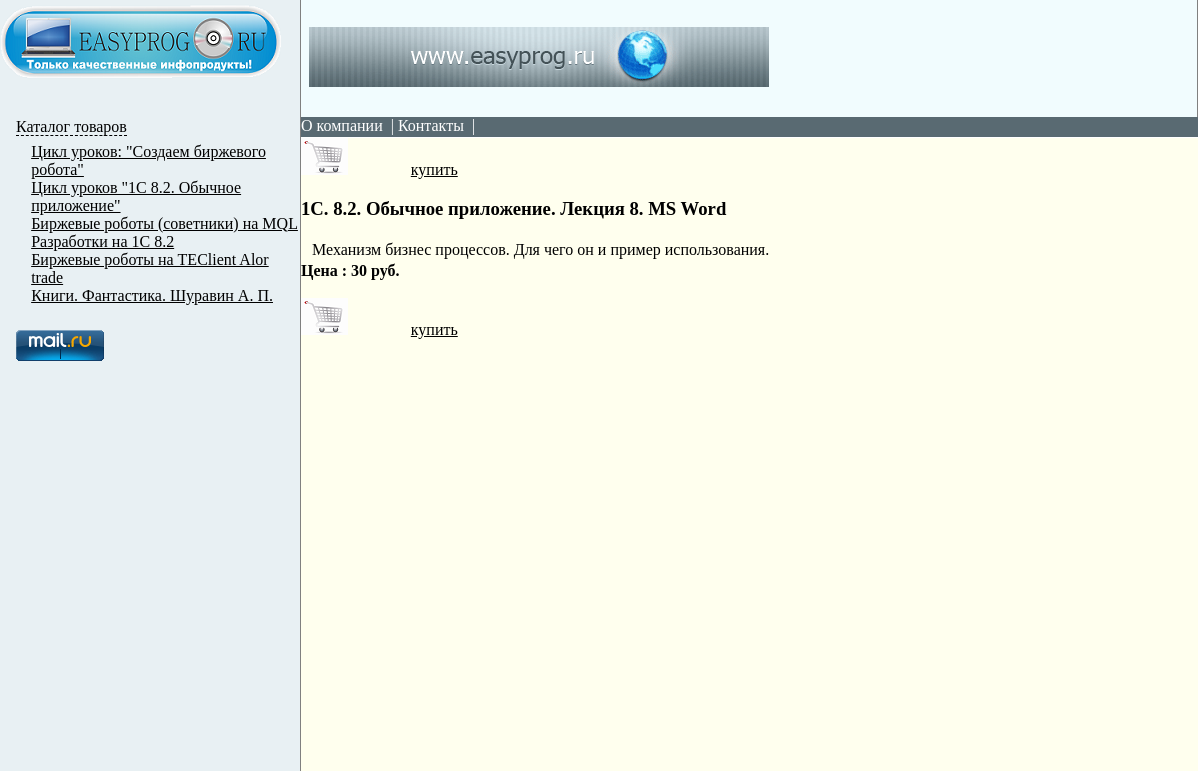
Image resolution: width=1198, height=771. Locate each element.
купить (379, 169)
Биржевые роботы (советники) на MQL (164, 223)
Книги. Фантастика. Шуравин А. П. (152, 295)
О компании (342, 125)
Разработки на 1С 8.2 (102, 241)
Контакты (431, 125)
